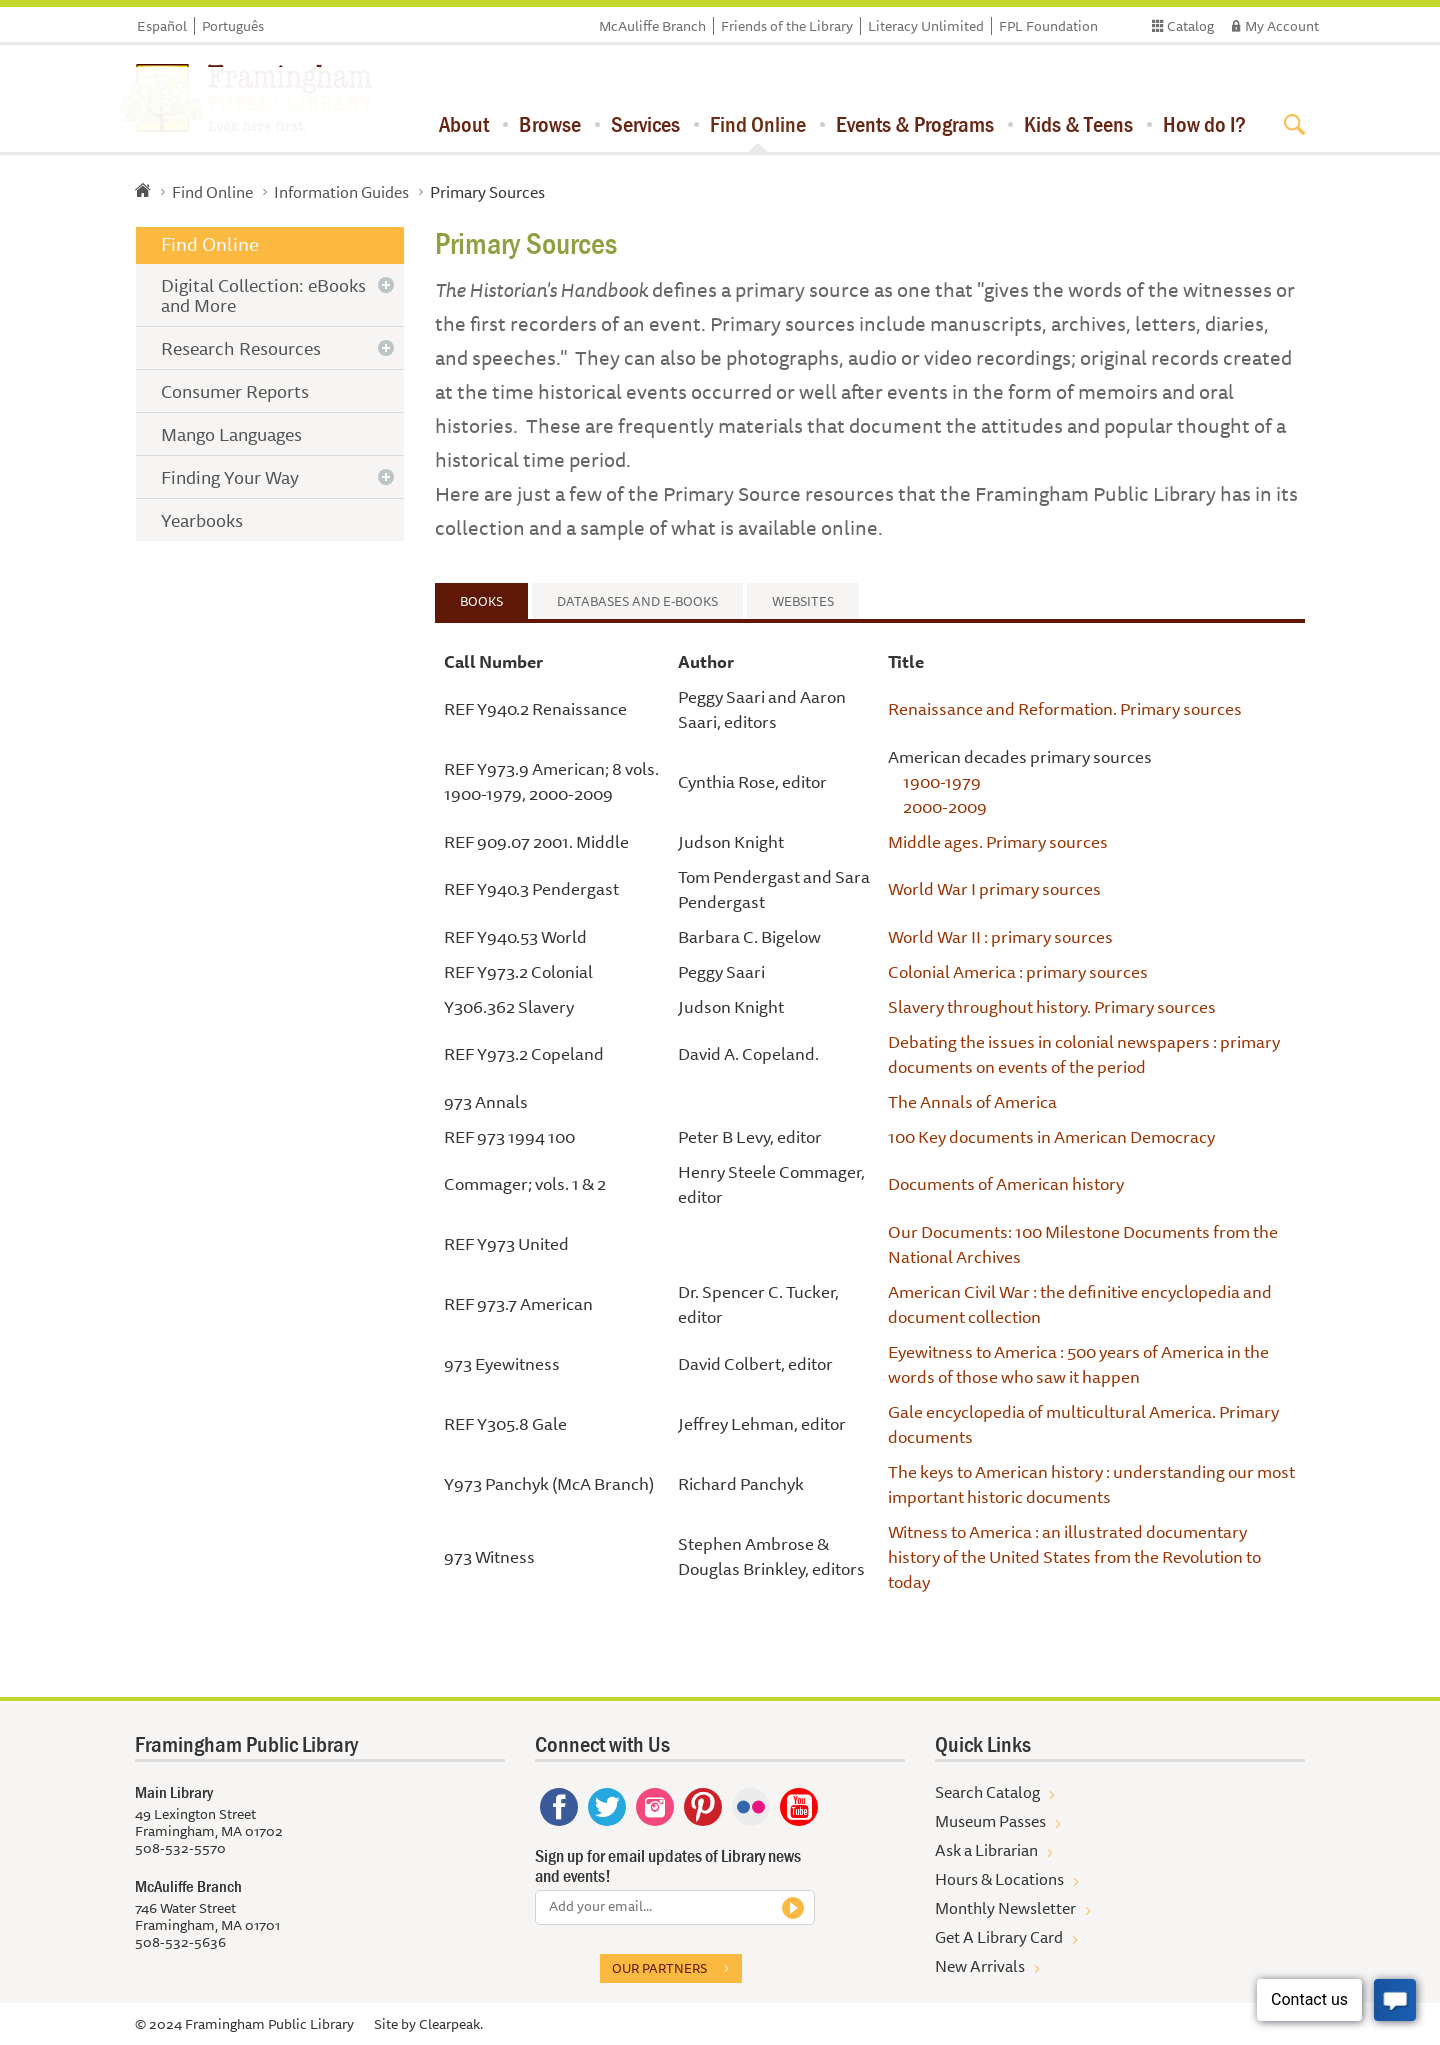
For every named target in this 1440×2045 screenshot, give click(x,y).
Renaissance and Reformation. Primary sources (1065, 708)
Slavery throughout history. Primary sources (1052, 1006)
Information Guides (341, 192)
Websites (803, 601)
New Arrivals (980, 1966)
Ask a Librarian (986, 1850)
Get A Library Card (999, 1937)
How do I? (1204, 124)
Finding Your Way (230, 477)
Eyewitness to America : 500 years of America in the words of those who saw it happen (1078, 1364)
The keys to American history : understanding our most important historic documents (1091, 1484)
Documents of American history (1006, 1183)
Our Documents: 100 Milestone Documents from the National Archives (1083, 1244)
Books (481, 601)
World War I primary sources (994, 888)
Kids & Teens (1078, 124)
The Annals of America (972, 1101)
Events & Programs (915, 124)
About (464, 124)
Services (645, 124)
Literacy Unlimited (926, 26)
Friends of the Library (787, 26)
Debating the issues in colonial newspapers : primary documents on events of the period (1084, 1054)
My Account (1282, 26)
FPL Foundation (1048, 26)
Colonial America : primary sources (1018, 971)
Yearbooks (202, 520)
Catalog (1190, 26)
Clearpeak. (451, 2024)
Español (162, 26)
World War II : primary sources (1000, 936)
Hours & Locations (999, 1879)
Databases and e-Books (637, 601)
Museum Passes (990, 1821)
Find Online (758, 124)
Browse (550, 124)
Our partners (659, 1968)
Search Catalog (987, 1792)
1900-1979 (942, 781)
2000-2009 (945, 806)
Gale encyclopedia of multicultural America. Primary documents (1083, 1424)
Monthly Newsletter (1005, 1908)
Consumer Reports (235, 391)
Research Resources (241, 348)
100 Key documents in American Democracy (1051, 1136)
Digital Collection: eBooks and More (263, 295)
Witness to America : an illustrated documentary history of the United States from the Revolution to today (1074, 1556)
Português (233, 26)
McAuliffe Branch (652, 26)
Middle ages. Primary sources (998, 841)
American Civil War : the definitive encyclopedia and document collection (1080, 1304)
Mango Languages (231, 434)
